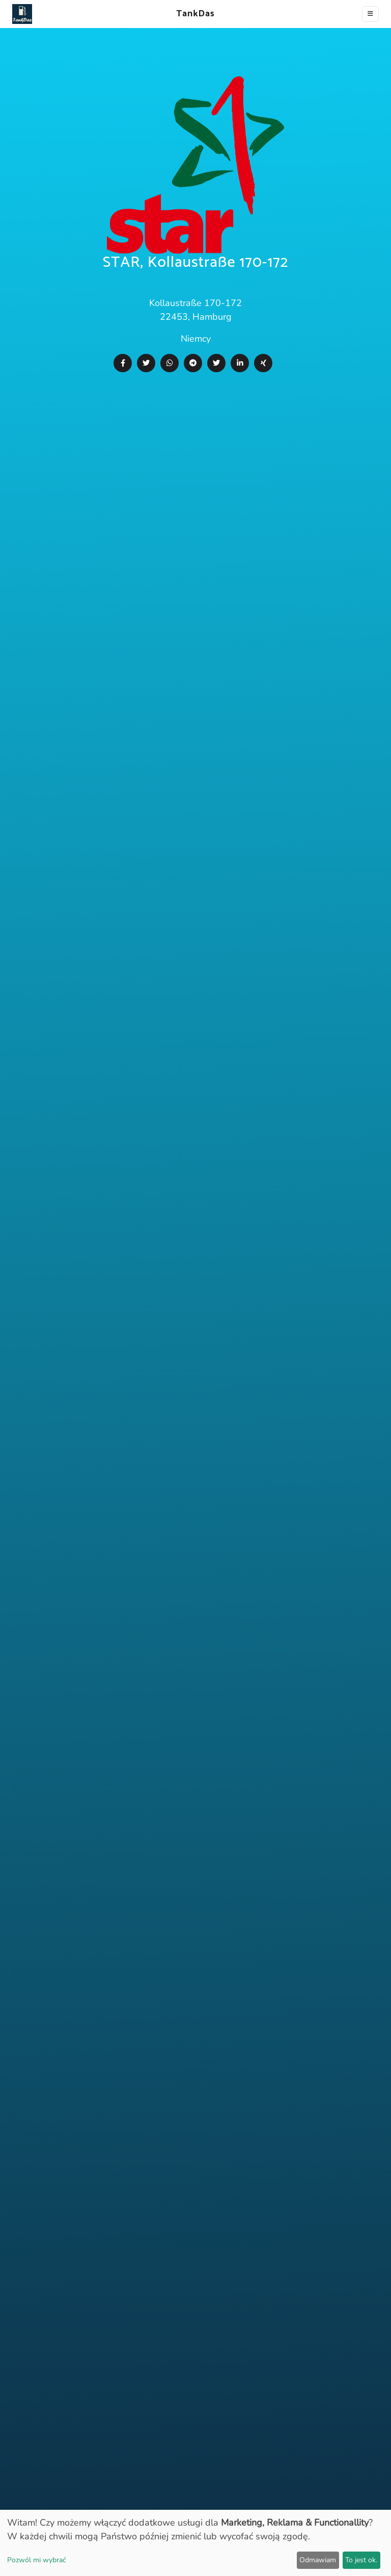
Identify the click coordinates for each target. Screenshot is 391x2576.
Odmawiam (317, 2560)
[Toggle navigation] (370, 14)
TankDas (192, 13)
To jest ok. (361, 2560)
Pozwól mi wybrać (36, 2560)
